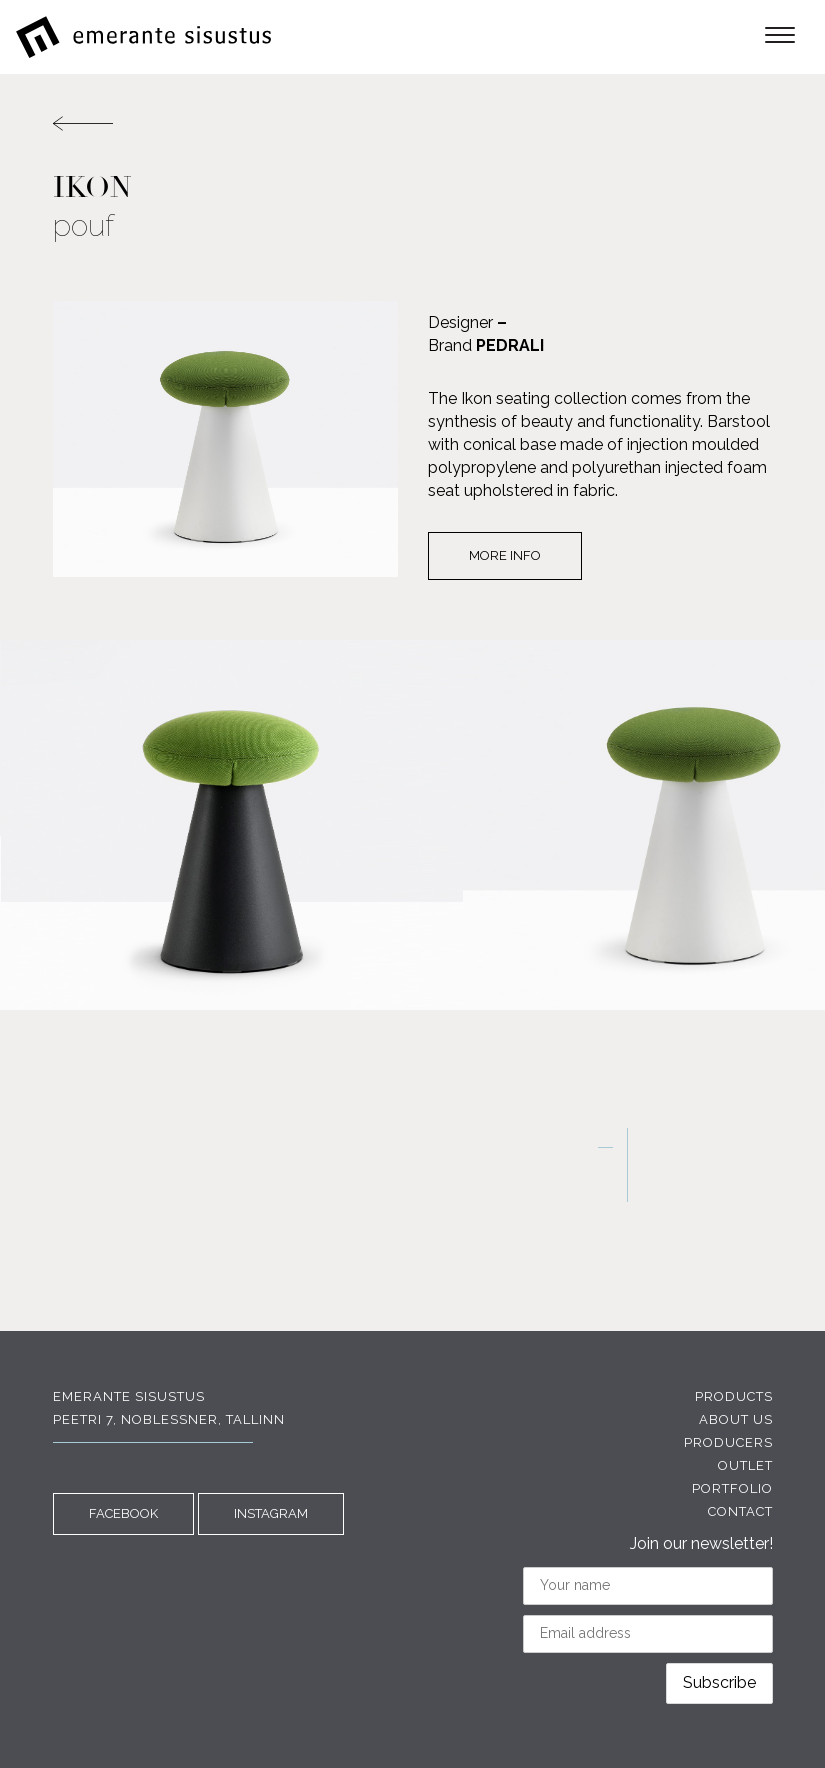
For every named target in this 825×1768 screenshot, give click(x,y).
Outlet (745, 1465)
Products (734, 1396)
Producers (728, 1442)
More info (505, 555)
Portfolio (732, 1488)
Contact (740, 1511)
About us (736, 1419)
